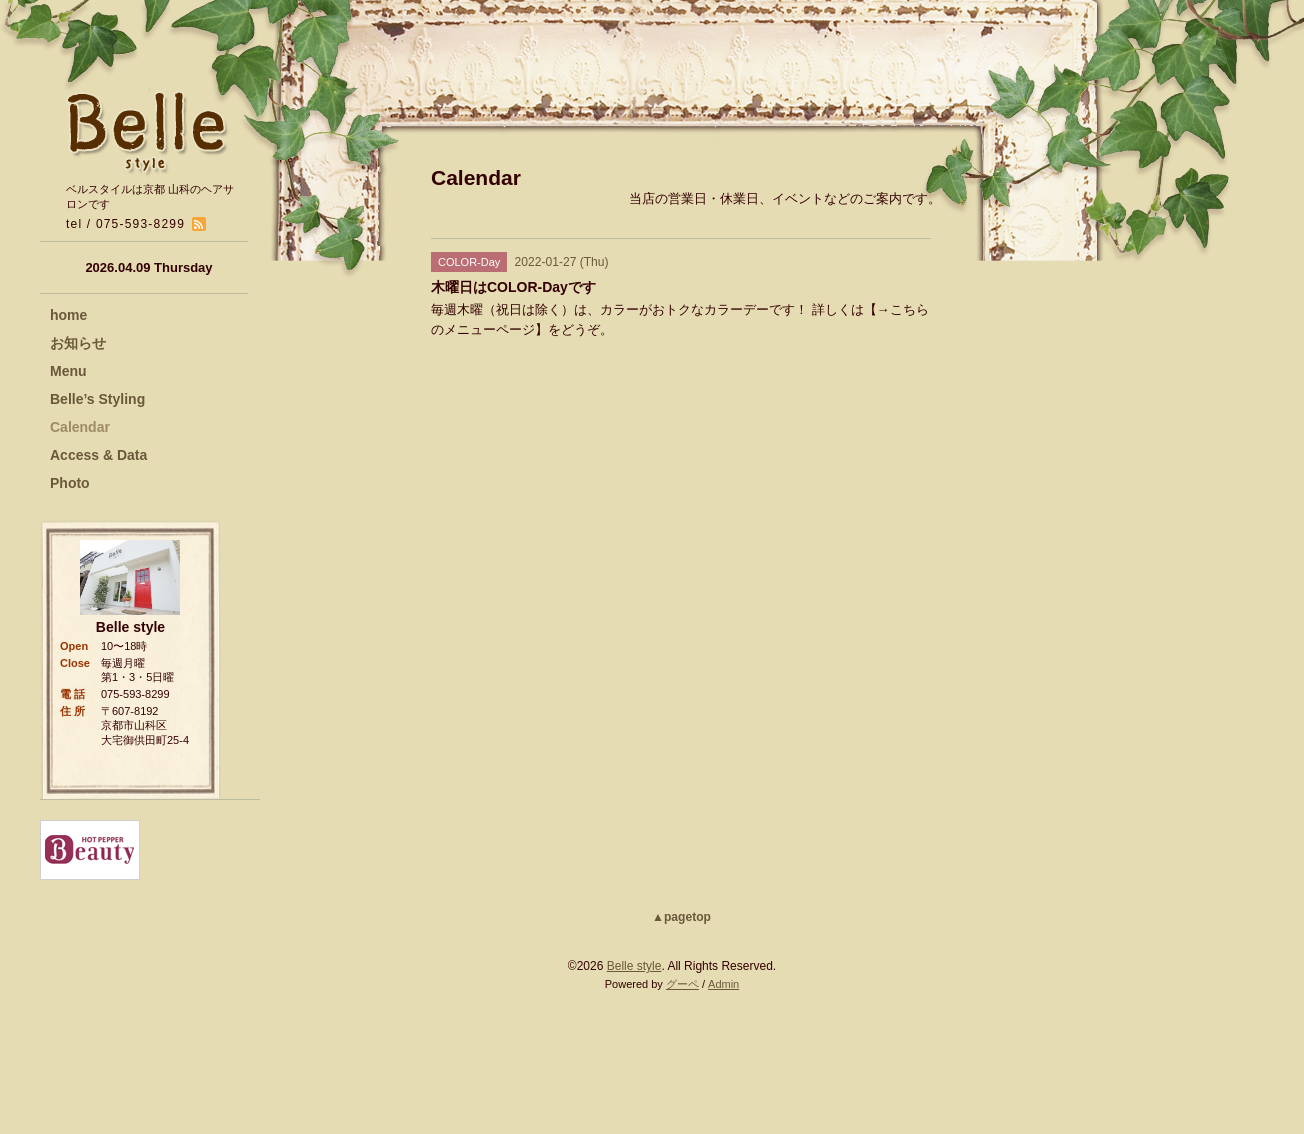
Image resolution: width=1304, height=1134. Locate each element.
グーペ (682, 984)
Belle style (634, 966)
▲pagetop (681, 917)
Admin (723, 984)
